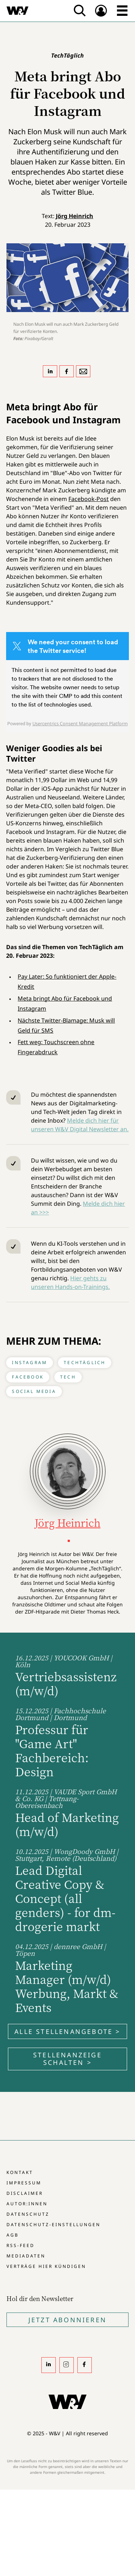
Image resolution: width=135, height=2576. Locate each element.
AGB (12, 2235)
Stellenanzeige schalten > (67, 2059)
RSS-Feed (20, 2245)
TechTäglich (84, 1362)
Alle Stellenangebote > (67, 2031)
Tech (68, 1377)
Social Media (34, 1391)
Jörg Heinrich (74, 216)
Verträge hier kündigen (46, 2266)
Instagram (29, 1362)
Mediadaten (25, 2256)
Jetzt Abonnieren (67, 2319)
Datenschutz (27, 2214)
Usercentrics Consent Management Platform (80, 723)
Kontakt (19, 2172)
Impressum (23, 2183)
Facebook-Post (88, 499)
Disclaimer (24, 2193)
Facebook (28, 1377)
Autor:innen (27, 2204)
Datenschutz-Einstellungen (53, 2224)
